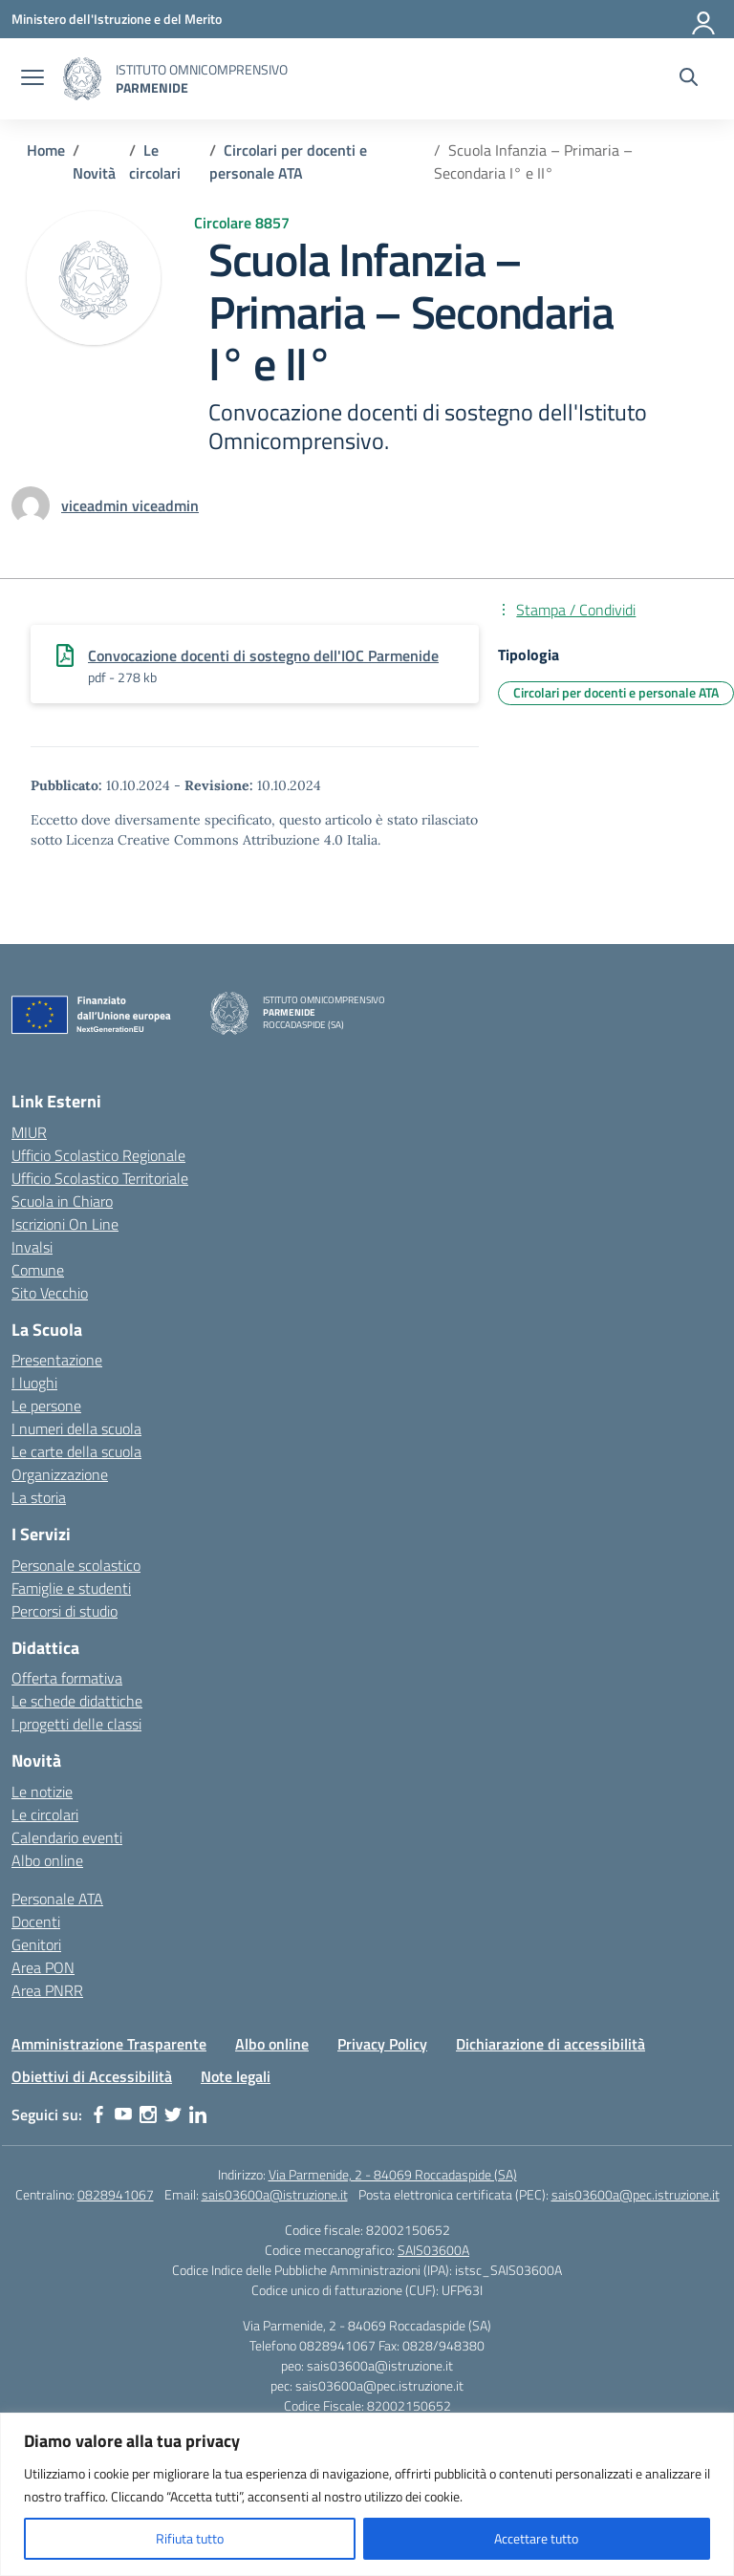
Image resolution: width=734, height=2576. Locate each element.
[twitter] (173, 2114)
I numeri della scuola (76, 1428)
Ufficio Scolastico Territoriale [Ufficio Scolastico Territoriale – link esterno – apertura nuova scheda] (99, 1178)
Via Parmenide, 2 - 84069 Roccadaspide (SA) (393, 2174)
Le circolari (44, 1814)
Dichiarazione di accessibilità (550, 2043)
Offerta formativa (66, 1677)
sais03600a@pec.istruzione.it (635, 2194)
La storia (38, 1497)
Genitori (36, 1944)
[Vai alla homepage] (82, 78)
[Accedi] (704, 19)
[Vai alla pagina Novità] (94, 172)
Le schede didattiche (76, 1700)
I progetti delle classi (76, 1723)
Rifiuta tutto (190, 2538)
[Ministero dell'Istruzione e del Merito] (116, 19)
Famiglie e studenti (71, 1588)
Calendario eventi (66, 1837)
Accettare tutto (536, 2538)
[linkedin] (197, 2114)
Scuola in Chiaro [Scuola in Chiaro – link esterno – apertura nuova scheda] (62, 1201)
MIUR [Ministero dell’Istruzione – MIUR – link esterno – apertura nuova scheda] (29, 1132)
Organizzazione (59, 1474)
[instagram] (148, 2114)
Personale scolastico (75, 1565)
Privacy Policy (382, 2043)
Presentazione (56, 1359)
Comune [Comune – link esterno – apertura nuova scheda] (37, 1269)
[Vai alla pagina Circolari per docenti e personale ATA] (288, 161)
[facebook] (98, 2114)
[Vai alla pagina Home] (46, 150)
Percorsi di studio (64, 1610)
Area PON (43, 1967)
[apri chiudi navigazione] (32, 79)
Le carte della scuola (76, 1451)
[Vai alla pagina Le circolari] (155, 161)
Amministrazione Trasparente (108, 2043)
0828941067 (115, 2194)
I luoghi (34, 1382)
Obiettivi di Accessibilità (91, 2076)
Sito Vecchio (49, 1292)
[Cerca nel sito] (688, 79)
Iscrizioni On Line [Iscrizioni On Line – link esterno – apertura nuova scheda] (65, 1224)
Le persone (46, 1405)
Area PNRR (47, 1990)
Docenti (35, 1921)
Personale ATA (57, 1898)
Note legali (235, 2076)
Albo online (47, 1860)
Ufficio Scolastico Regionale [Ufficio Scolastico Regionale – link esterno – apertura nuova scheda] (98, 1155)
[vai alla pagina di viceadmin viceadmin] (130, 505)
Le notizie (42, 1791)
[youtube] (123, 2114)
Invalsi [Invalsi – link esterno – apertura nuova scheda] (32, 1246)
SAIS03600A (433, 2250)
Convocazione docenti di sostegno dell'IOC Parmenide (263, 655)
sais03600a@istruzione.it (275, 2194)
